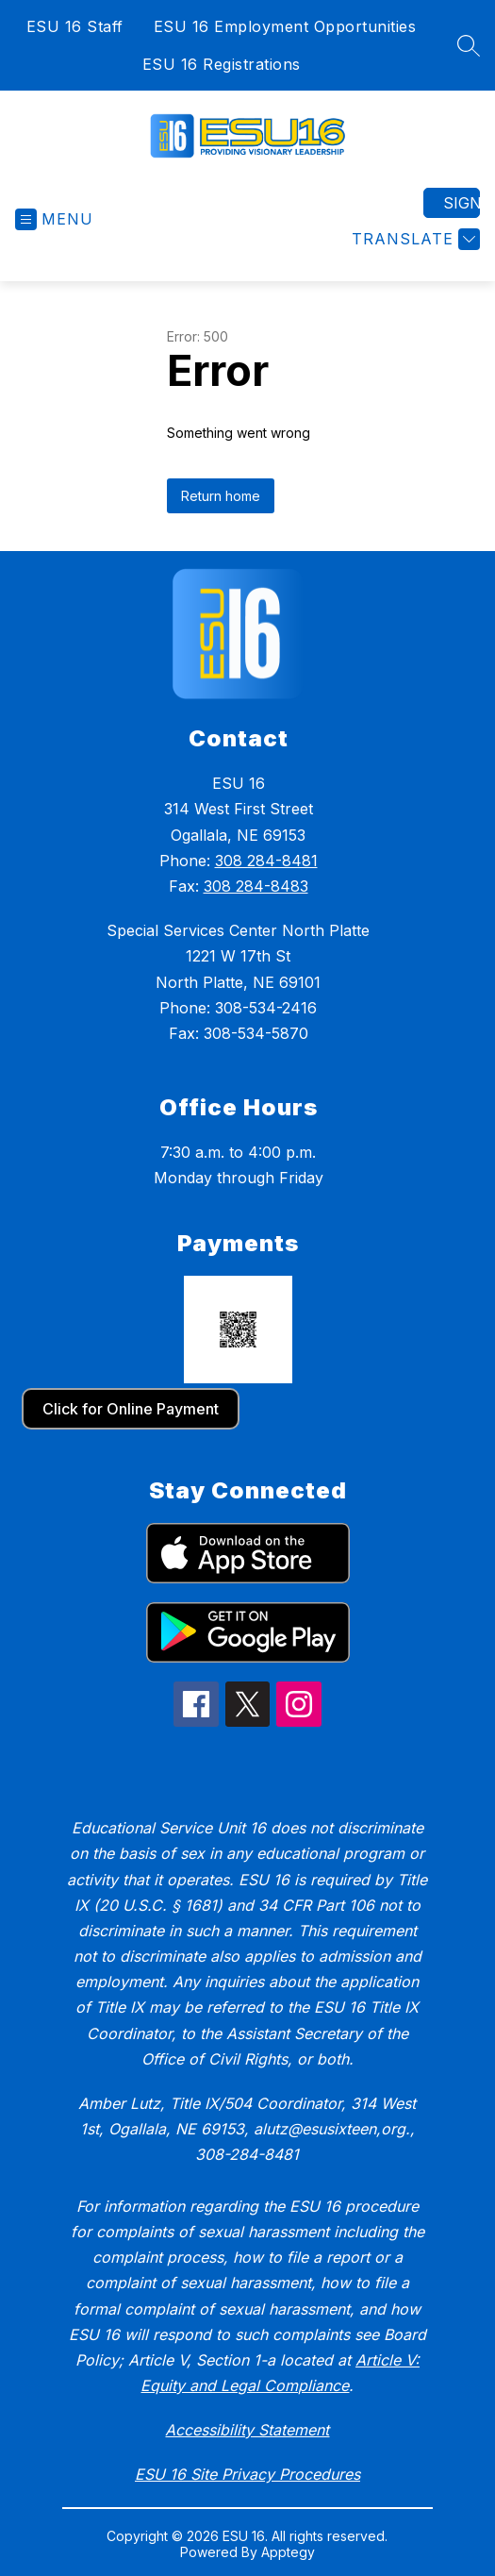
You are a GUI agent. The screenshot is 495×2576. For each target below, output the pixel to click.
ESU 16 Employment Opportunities (285, 26)
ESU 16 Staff (75, 26)
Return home (220, 496)
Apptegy (288, 2552)
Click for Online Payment (130, 1408)
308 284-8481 (266, 860)
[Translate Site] (413, 239)
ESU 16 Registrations (221, 64)
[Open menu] (54, 219)
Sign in (461, 202)
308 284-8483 (256, 886)
